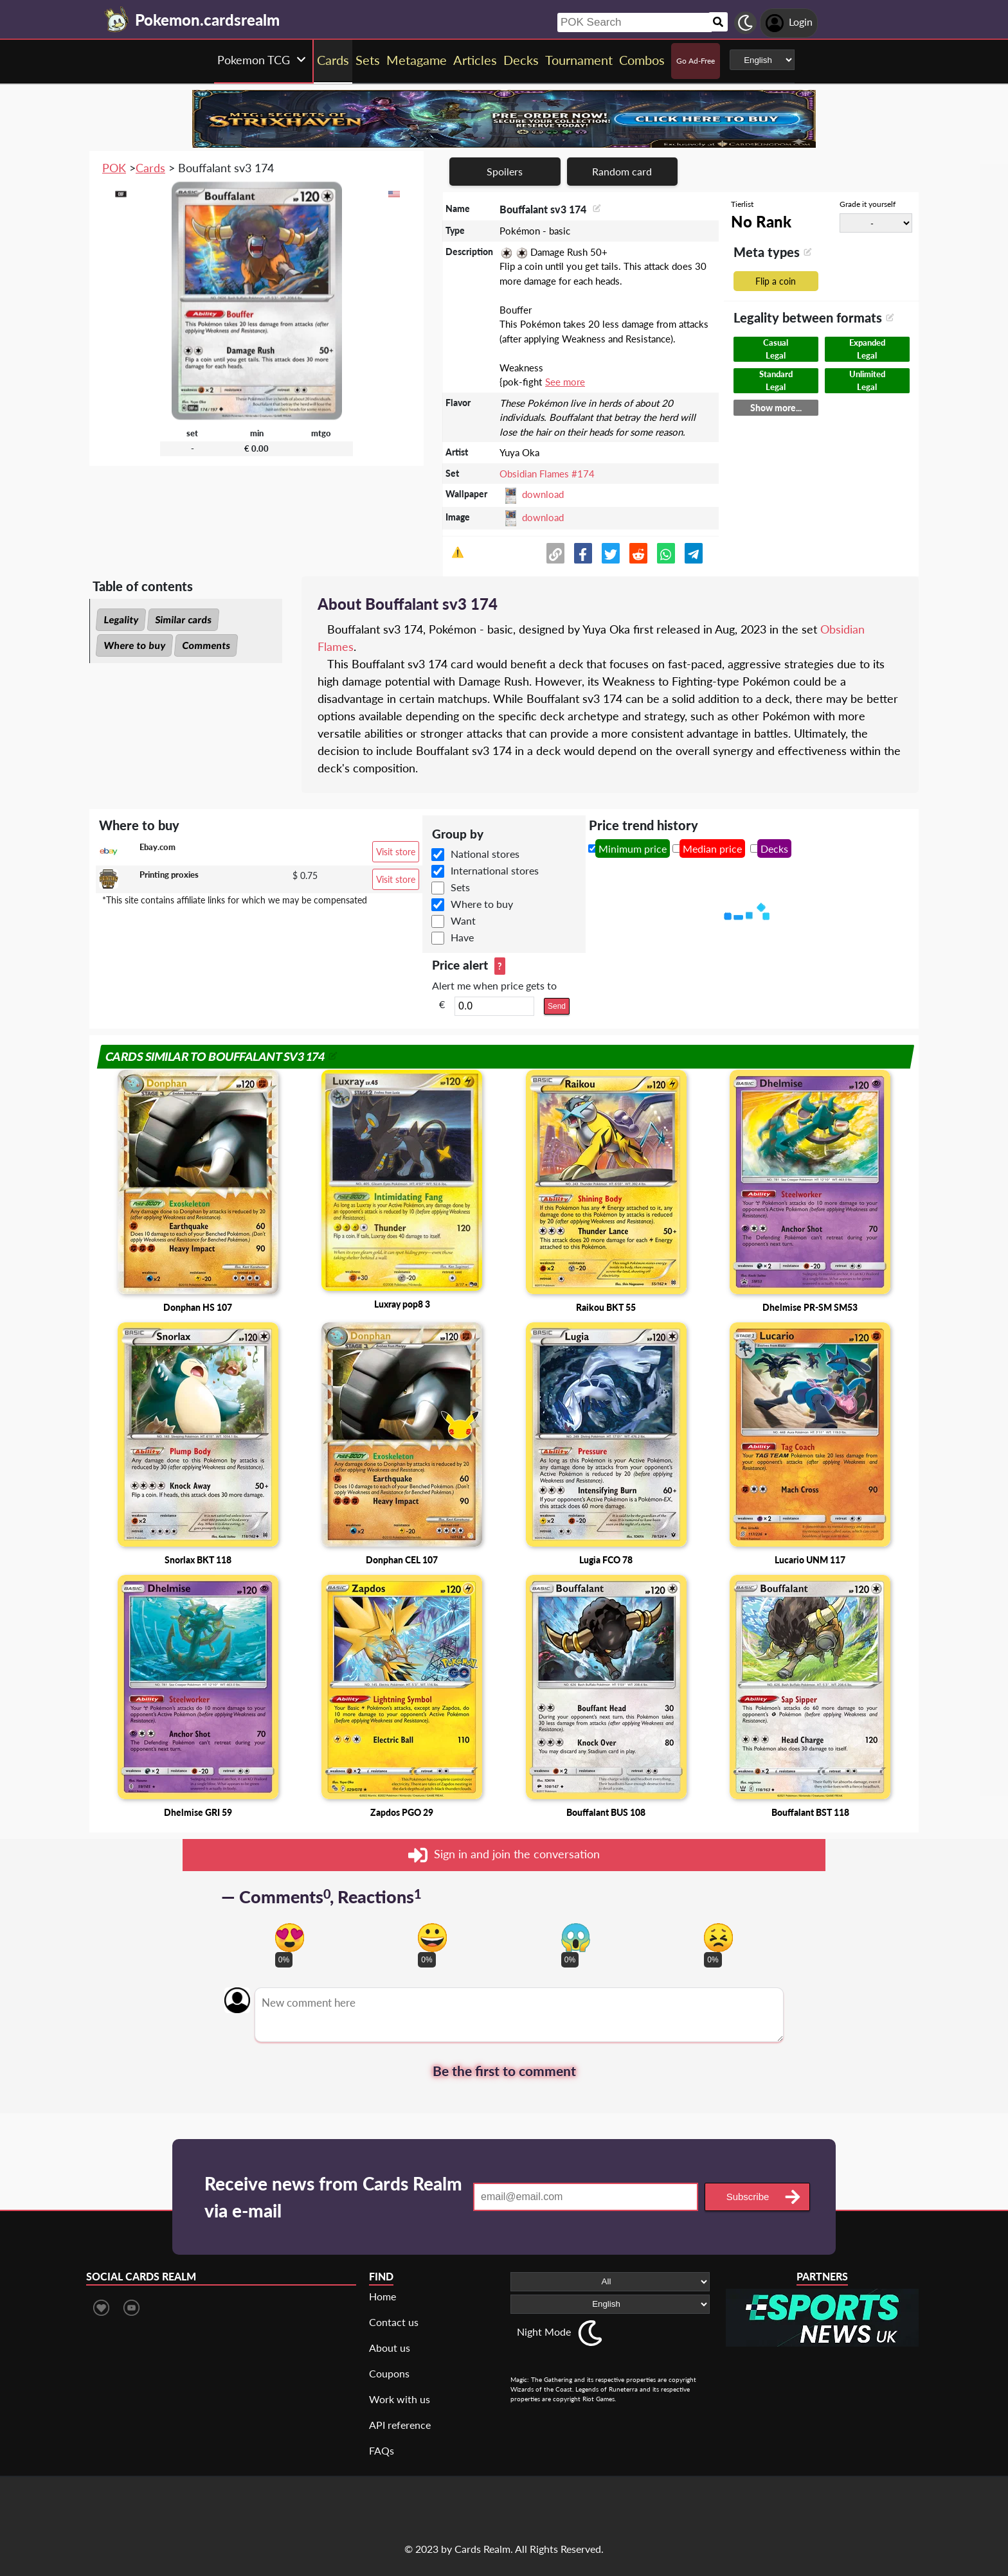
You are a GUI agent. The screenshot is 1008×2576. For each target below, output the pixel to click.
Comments (206, 645)
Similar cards (183, 619)
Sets (460, 887)
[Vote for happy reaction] (432, 1937)
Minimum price (632, 848)
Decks (774, 848)
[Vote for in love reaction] (289, 1937)
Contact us (394, 2322)
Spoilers (505, 171)
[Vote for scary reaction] (575, 1937)
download (543, 494)
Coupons (389, 2373)
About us (389, 2347)
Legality (121, 619)
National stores (485, 854)
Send (557, 1006)
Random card (622, 171)
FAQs (381, 2450)
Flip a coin (775, 281)
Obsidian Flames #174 (547, 473)
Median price (712, 848)
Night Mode (544, 2331)
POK (114, 168)
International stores (495, 870)
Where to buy (134, 645)
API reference (400, 2425)
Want (463, 920)
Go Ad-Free (695, 61)
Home (382, 2296)
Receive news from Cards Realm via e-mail (333, 2196)
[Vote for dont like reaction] (718, 1937)
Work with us (399, 2399)
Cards (150, 168)
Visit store (395, 851)
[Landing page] (117, 19)
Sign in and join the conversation (504, 1855)
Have (462, 937)
